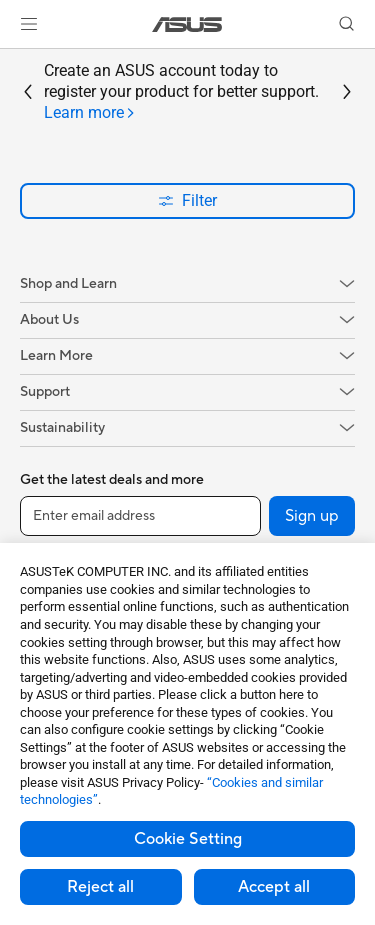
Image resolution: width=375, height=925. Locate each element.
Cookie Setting (188, 839)
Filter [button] (187, 200)
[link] (187, 24)
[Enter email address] (140, 516)
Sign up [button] (312, 516)
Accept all (274, 887)
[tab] (90, 113)
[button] (29, 24)
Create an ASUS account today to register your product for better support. (181, 92)
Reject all (100, 887)
